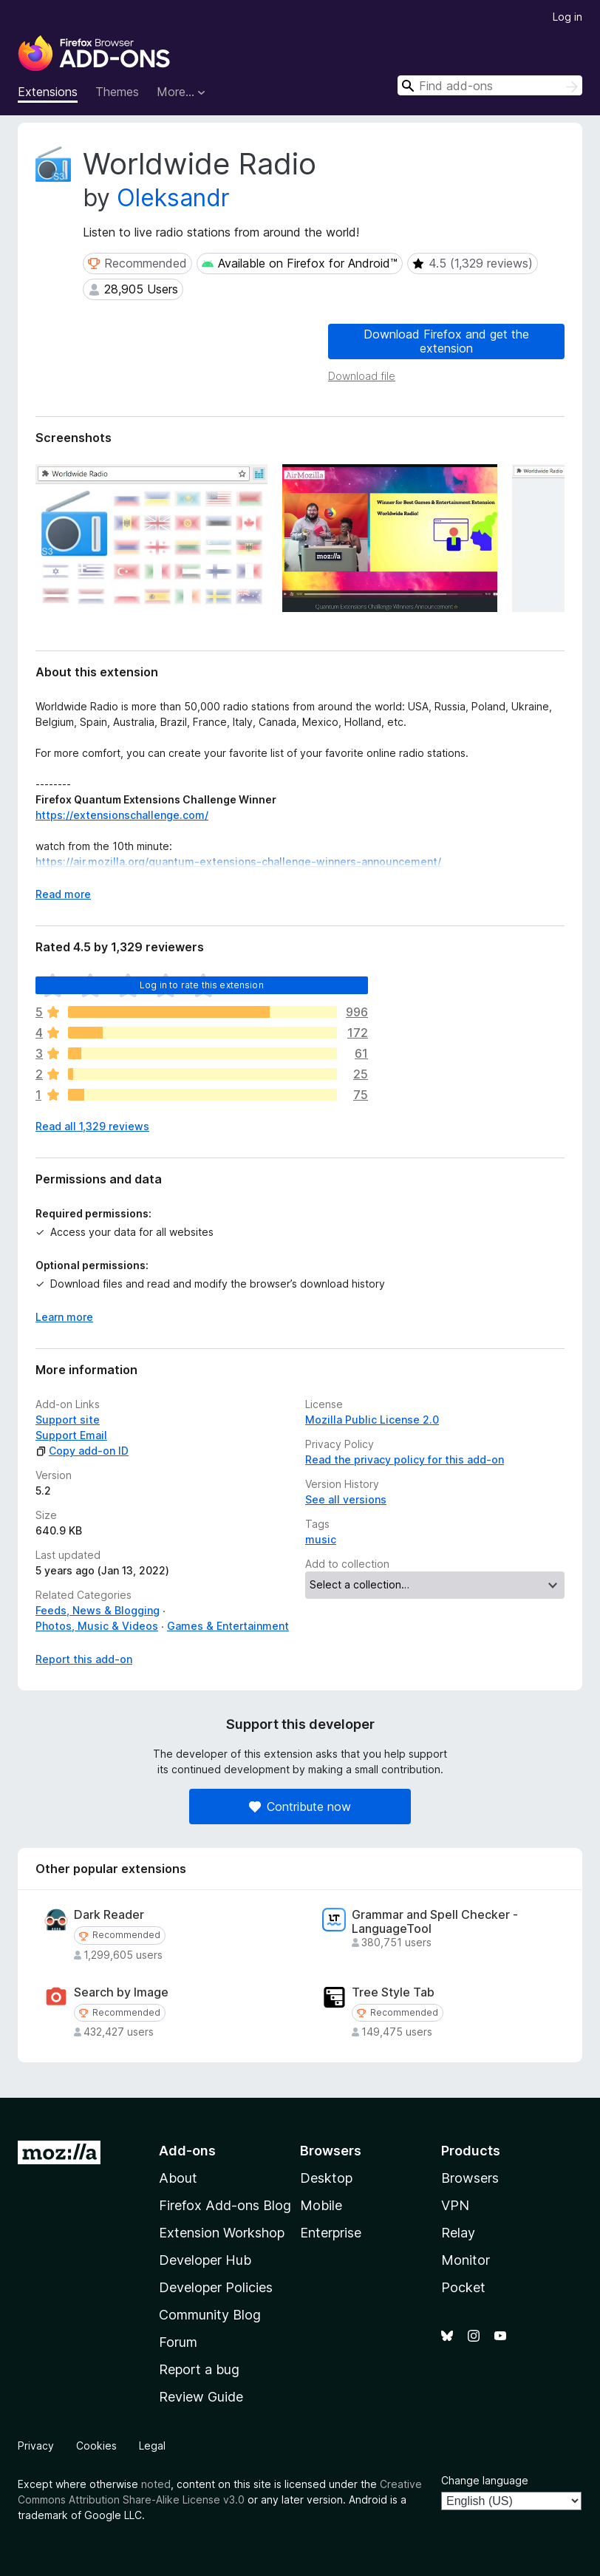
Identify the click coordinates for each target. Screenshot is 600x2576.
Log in (567, 16)
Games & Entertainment (228, 1626)
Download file (361, 376)
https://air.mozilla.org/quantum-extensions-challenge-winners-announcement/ (238, 861)
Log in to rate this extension (202, 984)
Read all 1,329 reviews (92, 1126)
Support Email (71, 1435)
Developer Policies (216, 2287)
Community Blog (210, 2314)
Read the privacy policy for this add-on (404, 1459)
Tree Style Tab (393, 1992)
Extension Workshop (221, 2232)
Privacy (36, 2445)
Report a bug (199, 2369)
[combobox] (490, 85)
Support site (67, 1419)
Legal (152, 2445)
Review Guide (201, 2397)
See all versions (345, 1499)
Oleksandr (173, 197)
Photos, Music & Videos (96, 1626)
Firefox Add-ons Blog (225, 2205)
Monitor (465, 2260)
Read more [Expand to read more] (63, 894)
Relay (458, 2232)
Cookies (96, 2445)
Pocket (463, 2287)
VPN (455, 2205)
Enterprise (330, 2232)
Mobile (321, 2205)
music (320, 1539)
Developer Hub (205, 2260)
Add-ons (187, 2150)
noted (156, 2484)
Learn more (64, 1317)
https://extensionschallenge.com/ (121, 815)
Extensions (48, 91)
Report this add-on (83, 1659)
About (178, 2178)
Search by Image (121, 1992)
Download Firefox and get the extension (446, 341)
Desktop (326, 2178)
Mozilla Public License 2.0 (372, 1419)
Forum (178, 2342)
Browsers (470, 2178)
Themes (117, 91)
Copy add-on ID (82, 1450)
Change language (484, 2480)
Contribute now (300, 1806)
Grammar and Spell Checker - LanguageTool (435, 1922)
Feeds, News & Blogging (97, 1610)
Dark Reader (109, 1915)
